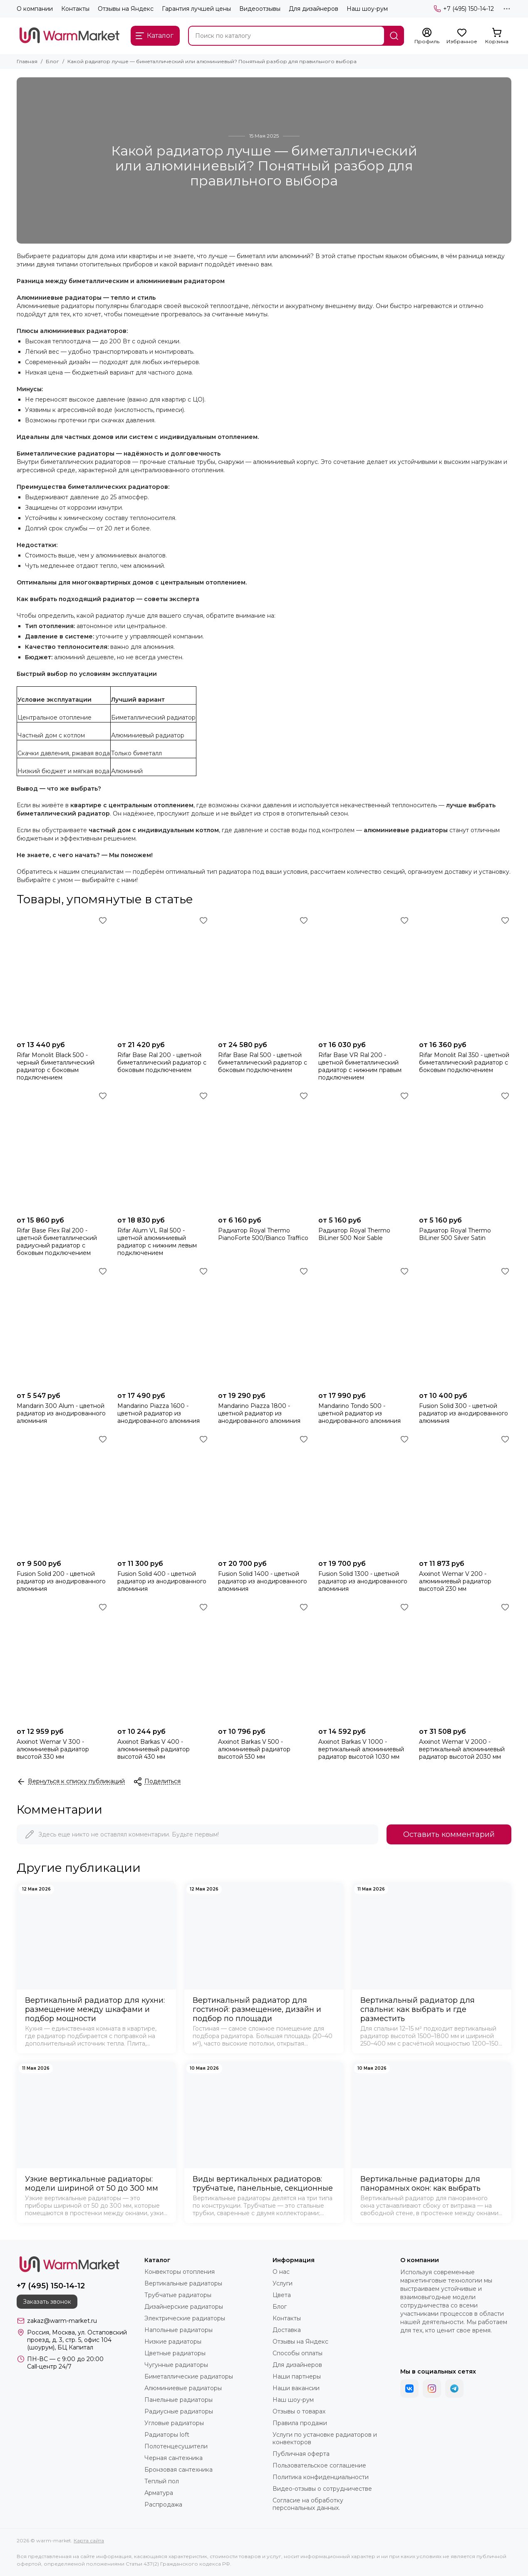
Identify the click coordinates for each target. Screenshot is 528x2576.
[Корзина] (496, 36)
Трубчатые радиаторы (177, 2295)
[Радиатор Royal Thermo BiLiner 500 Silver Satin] (465, 1151)
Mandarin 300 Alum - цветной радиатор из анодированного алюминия (61, 1413)
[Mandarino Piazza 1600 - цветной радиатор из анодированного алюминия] (163, 1326)
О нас (281, 2271)
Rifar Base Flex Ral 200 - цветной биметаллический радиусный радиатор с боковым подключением (57, 1242)
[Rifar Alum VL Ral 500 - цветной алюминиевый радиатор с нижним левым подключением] (163, 1151)
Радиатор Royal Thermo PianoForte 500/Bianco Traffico (263, 1234)
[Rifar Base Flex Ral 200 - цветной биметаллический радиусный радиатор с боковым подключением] (63, 1151)
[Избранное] (461, 36)
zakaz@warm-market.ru (62, 2321)
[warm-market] (69, 35)
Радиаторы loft (166, 2434)
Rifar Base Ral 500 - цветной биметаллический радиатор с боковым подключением (262, 1062)
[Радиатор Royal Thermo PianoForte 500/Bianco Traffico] (264, 1151)
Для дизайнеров (313, 8)
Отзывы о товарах (299, 2411)
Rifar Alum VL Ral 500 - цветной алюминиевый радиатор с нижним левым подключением (157, 1242)
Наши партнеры (297, 2376)
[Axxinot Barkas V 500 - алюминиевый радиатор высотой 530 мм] (264, 1662)
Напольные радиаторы (178, 2330)
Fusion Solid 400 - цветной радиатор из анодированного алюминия (161, 1581)
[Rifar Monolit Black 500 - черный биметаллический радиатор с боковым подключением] (63, 975)
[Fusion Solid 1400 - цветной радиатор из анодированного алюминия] (264, 1494)
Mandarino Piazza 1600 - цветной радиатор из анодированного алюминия (158, 1413)
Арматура (158, 2493)
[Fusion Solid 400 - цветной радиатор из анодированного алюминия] (163, 1494)
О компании (35, 8)
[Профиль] (426, 36)
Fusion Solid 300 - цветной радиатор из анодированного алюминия (463, 1413)
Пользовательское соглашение (319, 2465)
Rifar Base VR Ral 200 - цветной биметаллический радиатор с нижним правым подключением (360, 1066)
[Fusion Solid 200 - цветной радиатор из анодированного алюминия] (63, 1494)
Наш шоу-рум (367, 8)
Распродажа (163, 2504)
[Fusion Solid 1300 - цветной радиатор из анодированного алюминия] (364, 1494)
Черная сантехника (173, 2458)
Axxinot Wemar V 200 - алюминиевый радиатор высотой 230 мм (455, 1581)
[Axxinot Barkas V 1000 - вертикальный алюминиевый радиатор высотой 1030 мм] (364, 1662)
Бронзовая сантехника (178, 2469)
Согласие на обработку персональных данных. (308, 2504)
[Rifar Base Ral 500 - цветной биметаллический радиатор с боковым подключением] (264, 975)
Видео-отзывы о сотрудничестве (322, 2488)
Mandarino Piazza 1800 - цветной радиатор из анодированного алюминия (259, 1413)
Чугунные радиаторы (176, 2365)
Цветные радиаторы (175, 2353)
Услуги (283, 2283)
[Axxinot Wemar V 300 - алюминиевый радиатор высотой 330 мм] (63, 1662)
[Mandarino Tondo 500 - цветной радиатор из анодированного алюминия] (364, 1326)
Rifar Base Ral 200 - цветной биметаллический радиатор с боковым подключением (161, 1062)
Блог (52, 61)
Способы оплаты (297, 2353)
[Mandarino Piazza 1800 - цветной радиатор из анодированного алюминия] (264, 1326)
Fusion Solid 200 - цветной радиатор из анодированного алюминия (61, 1581)
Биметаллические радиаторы (188, 2376)
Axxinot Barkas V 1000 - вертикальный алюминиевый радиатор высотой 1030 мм (361, 1749)
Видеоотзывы (259, 8)
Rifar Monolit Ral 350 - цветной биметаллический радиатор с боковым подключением (464, 1062)
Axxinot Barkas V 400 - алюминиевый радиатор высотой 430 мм (153, 1749)
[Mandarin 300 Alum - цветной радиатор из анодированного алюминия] (63, 1326)
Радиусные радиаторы (178, 2411)
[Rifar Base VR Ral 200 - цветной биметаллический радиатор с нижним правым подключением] (364, 975)
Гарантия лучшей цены (196, 8)
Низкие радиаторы (172, 2341)
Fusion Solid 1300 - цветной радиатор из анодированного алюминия (362, 1581)
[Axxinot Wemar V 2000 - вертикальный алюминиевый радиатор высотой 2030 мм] (465, 1662)
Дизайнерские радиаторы (183, 2306)
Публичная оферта (301, 2454)
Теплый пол (161, 2481)
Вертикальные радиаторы (183, 2283)
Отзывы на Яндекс (126, 8)
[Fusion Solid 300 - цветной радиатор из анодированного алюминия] (465, 1326)
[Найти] (394, 36)
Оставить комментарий (449, 1834)
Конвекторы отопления (179, 2271)
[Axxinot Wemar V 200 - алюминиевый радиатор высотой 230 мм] (465, 1494)
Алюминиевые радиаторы (183, 2388)
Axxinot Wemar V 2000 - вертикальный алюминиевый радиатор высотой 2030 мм (462, 1749)
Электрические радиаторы (184, 2318)
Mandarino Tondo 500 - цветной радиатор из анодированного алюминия (359, 1413)
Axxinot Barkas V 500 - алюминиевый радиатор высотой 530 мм (254, 1749)
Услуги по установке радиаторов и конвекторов (325, 2438)
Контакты (75, 8)
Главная (27, 61)
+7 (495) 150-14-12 (464, 8)
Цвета (282, 2295)
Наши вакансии (296, 2388)
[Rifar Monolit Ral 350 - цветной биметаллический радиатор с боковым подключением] (465, 975)
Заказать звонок (47, 2301)
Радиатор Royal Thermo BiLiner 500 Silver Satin (455, 1234)
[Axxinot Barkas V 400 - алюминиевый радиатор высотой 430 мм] (163, 1662)
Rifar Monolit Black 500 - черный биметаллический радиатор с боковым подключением (55, 1066)
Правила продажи (300, 2423)
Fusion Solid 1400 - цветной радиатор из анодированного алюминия (262, 1581)
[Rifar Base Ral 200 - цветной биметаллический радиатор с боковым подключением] (163, 975)
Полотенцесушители (176, 2446)
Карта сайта (89, 2540)
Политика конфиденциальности (321, 2477)
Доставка (287, 2330)
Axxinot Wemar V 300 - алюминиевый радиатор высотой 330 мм (53, 1749)
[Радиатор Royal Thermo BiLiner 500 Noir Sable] (364, 1151)
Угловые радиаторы (174, 2423)
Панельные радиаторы (178, 2399)
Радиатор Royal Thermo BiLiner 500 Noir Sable (354, 1234)
